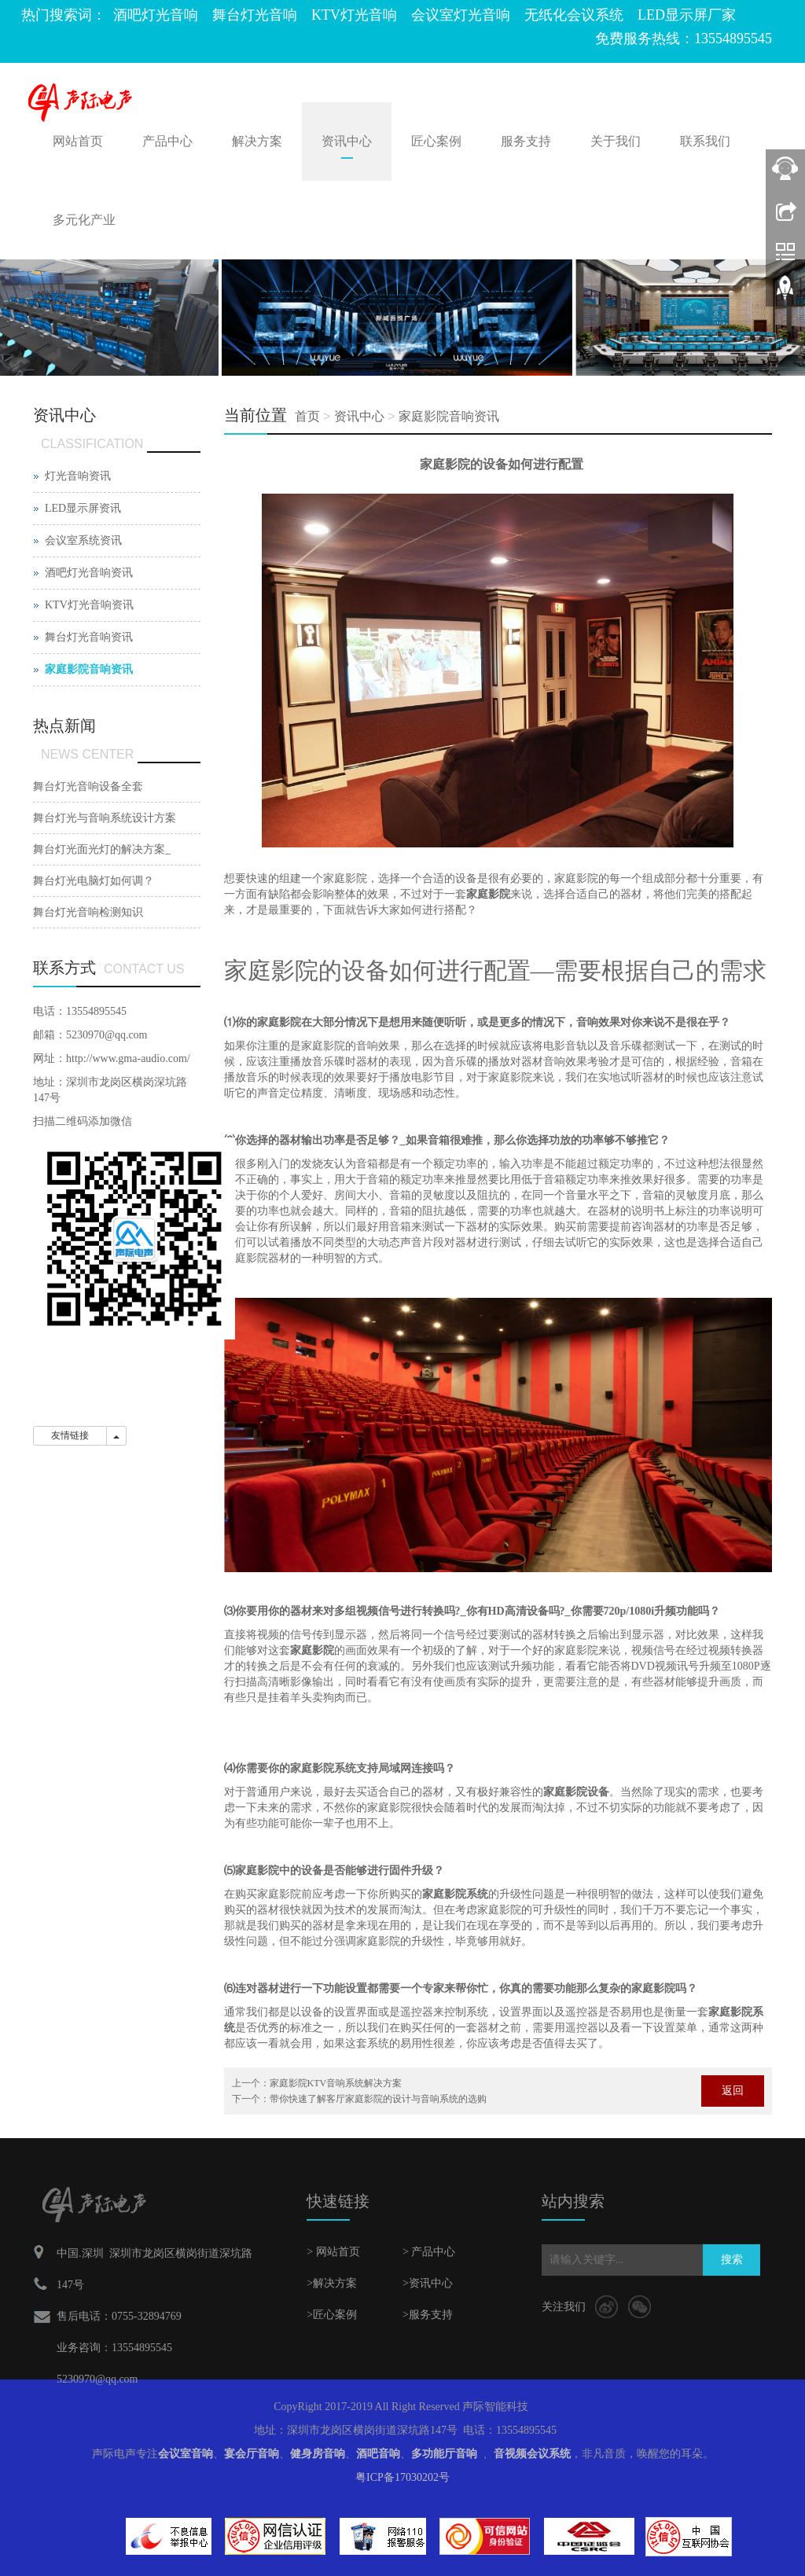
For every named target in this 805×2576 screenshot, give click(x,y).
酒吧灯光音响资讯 (89, 573)
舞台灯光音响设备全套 (88, 786)
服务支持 (526, 141)
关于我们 (615, 141)
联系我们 (705, 141)
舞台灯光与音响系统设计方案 (104, 818)
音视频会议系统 (532, 2454)
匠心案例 (436, 141)
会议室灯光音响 (460, 15)
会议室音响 (185, 2454)
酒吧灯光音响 (155, 15)
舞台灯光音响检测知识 (88, 912)
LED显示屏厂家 (687, 15)
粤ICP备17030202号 (402, 2477)
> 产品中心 (428, 2252)
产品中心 (167, 141)
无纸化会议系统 (573, 15)
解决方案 (257, 141)
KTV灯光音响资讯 (89, 605)
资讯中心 (347, 141)
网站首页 (78, 141)
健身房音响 (317, 2454)
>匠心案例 (332, 2315)
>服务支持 (427, 2315)
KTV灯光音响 (354, 15)
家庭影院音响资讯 (449, 416)
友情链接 (70, 1435)
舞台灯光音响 (254, 15)
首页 (307, 416)
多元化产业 (84, 219)
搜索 (732, 2259)
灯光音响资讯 (78, 476)
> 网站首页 (333, 2252)
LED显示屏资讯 (83, 508)
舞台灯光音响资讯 (89, 637)
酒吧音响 (378, 2454)
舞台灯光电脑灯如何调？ (93, 881)
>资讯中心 (427, 2283)
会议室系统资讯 (83, 540)
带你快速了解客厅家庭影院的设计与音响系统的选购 (378, 2098)
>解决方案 (332, 2283)
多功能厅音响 (444, 2454)
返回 (733, 2090)
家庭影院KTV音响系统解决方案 (336, 2083)
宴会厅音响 (251, 2454)
